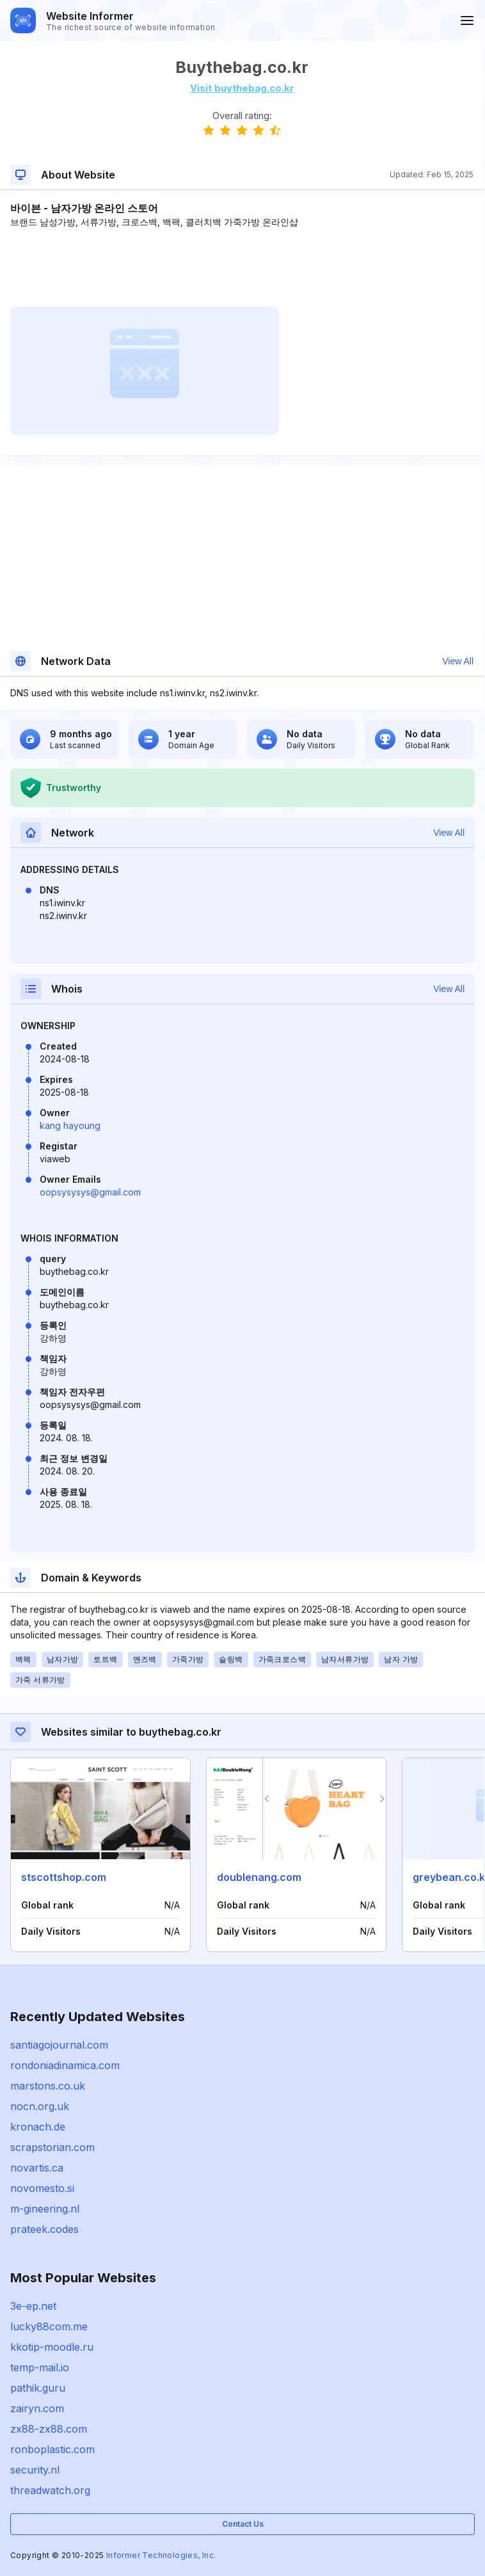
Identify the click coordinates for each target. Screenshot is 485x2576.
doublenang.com (259, 1877)
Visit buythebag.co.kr (242, 88)
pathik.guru (37, 2387)
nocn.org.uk (39, 2106)
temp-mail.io (39, 2367)
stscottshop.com (63, 1877)
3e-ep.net (33, 2306)
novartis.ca (36, 2167)
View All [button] (457, 661)
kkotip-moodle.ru (51, 2346)
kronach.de (37, 2126)
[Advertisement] (241, 268)
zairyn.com (37, 2408)
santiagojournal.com (59, 2044)
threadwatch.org (50, 2490)
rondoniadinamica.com (65, 2065)
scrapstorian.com (52, 2147)
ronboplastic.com (52, 2449)
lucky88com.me (49, 2326)
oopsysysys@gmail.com (90, 1192)
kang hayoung (70, 1125)
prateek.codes (44, 2229)
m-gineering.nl (44, 2208)
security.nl (35, 2469)
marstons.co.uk (47, 2085)
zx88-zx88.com (48, 2428)
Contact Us (243, 2524)
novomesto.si (42, 2188)
